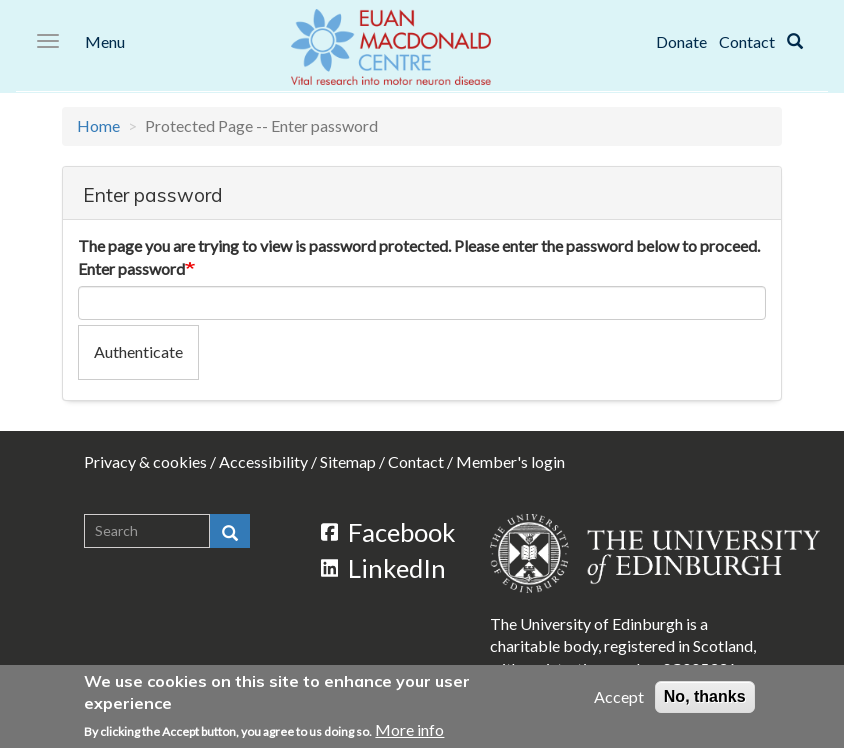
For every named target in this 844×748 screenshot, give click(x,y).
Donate (681, 41)
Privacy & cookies (145, 461)
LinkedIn (384, 568)
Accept (619, 696)
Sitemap (348, 461)
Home (98, 125)
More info (409, 730)
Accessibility (263, 461)
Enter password (131, 268)
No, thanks (705, 696)
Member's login (510, 461)
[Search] (795, 41)
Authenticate (138, 351)
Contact (747, 41)
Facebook (389, 532)
